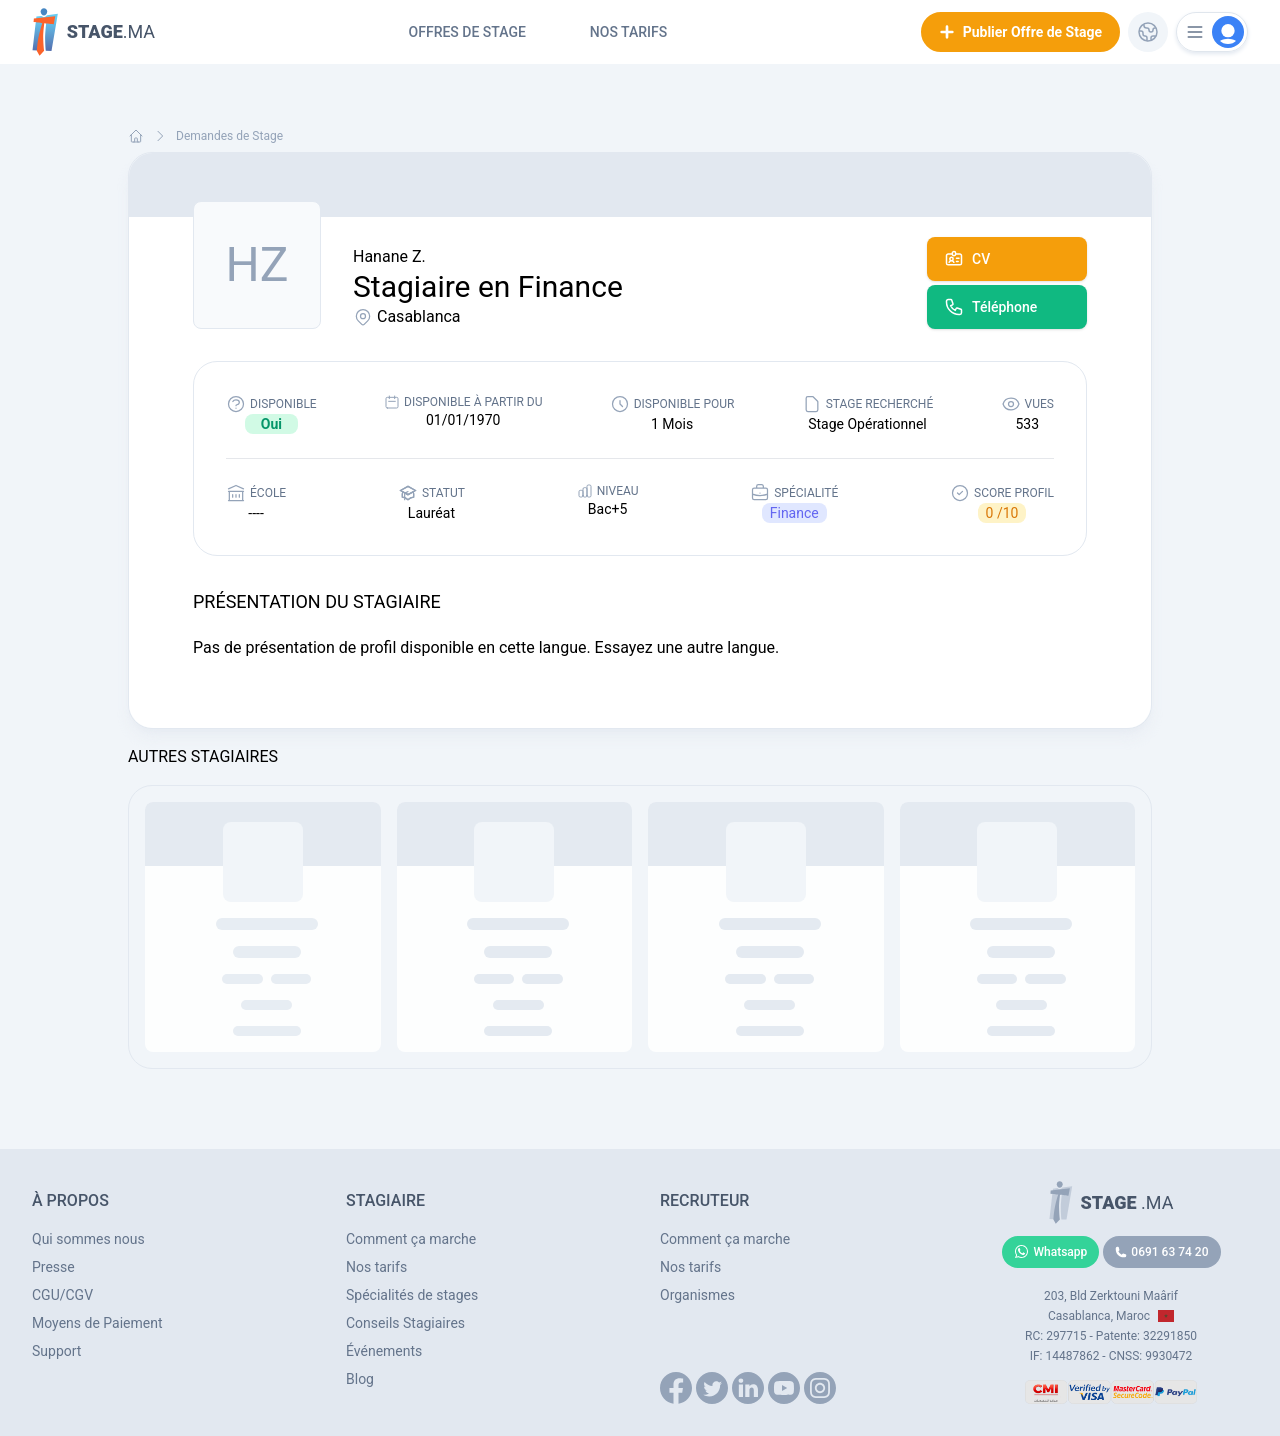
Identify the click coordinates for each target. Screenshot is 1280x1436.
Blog (360, 1379)
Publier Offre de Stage (1020, 32)
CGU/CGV (62, 1295)
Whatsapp (1051, 1252)
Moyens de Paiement (97, 1323)
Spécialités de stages (412, 1295)
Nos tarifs (628, 32)
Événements (384, 1351)
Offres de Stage (467, 32)
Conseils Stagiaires (405, 1323)
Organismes (697, 1295)
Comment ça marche (411, 1239)
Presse (53, 1267)
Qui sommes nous (88, 1239)
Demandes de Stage (229, 136)
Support (56, 1351)
